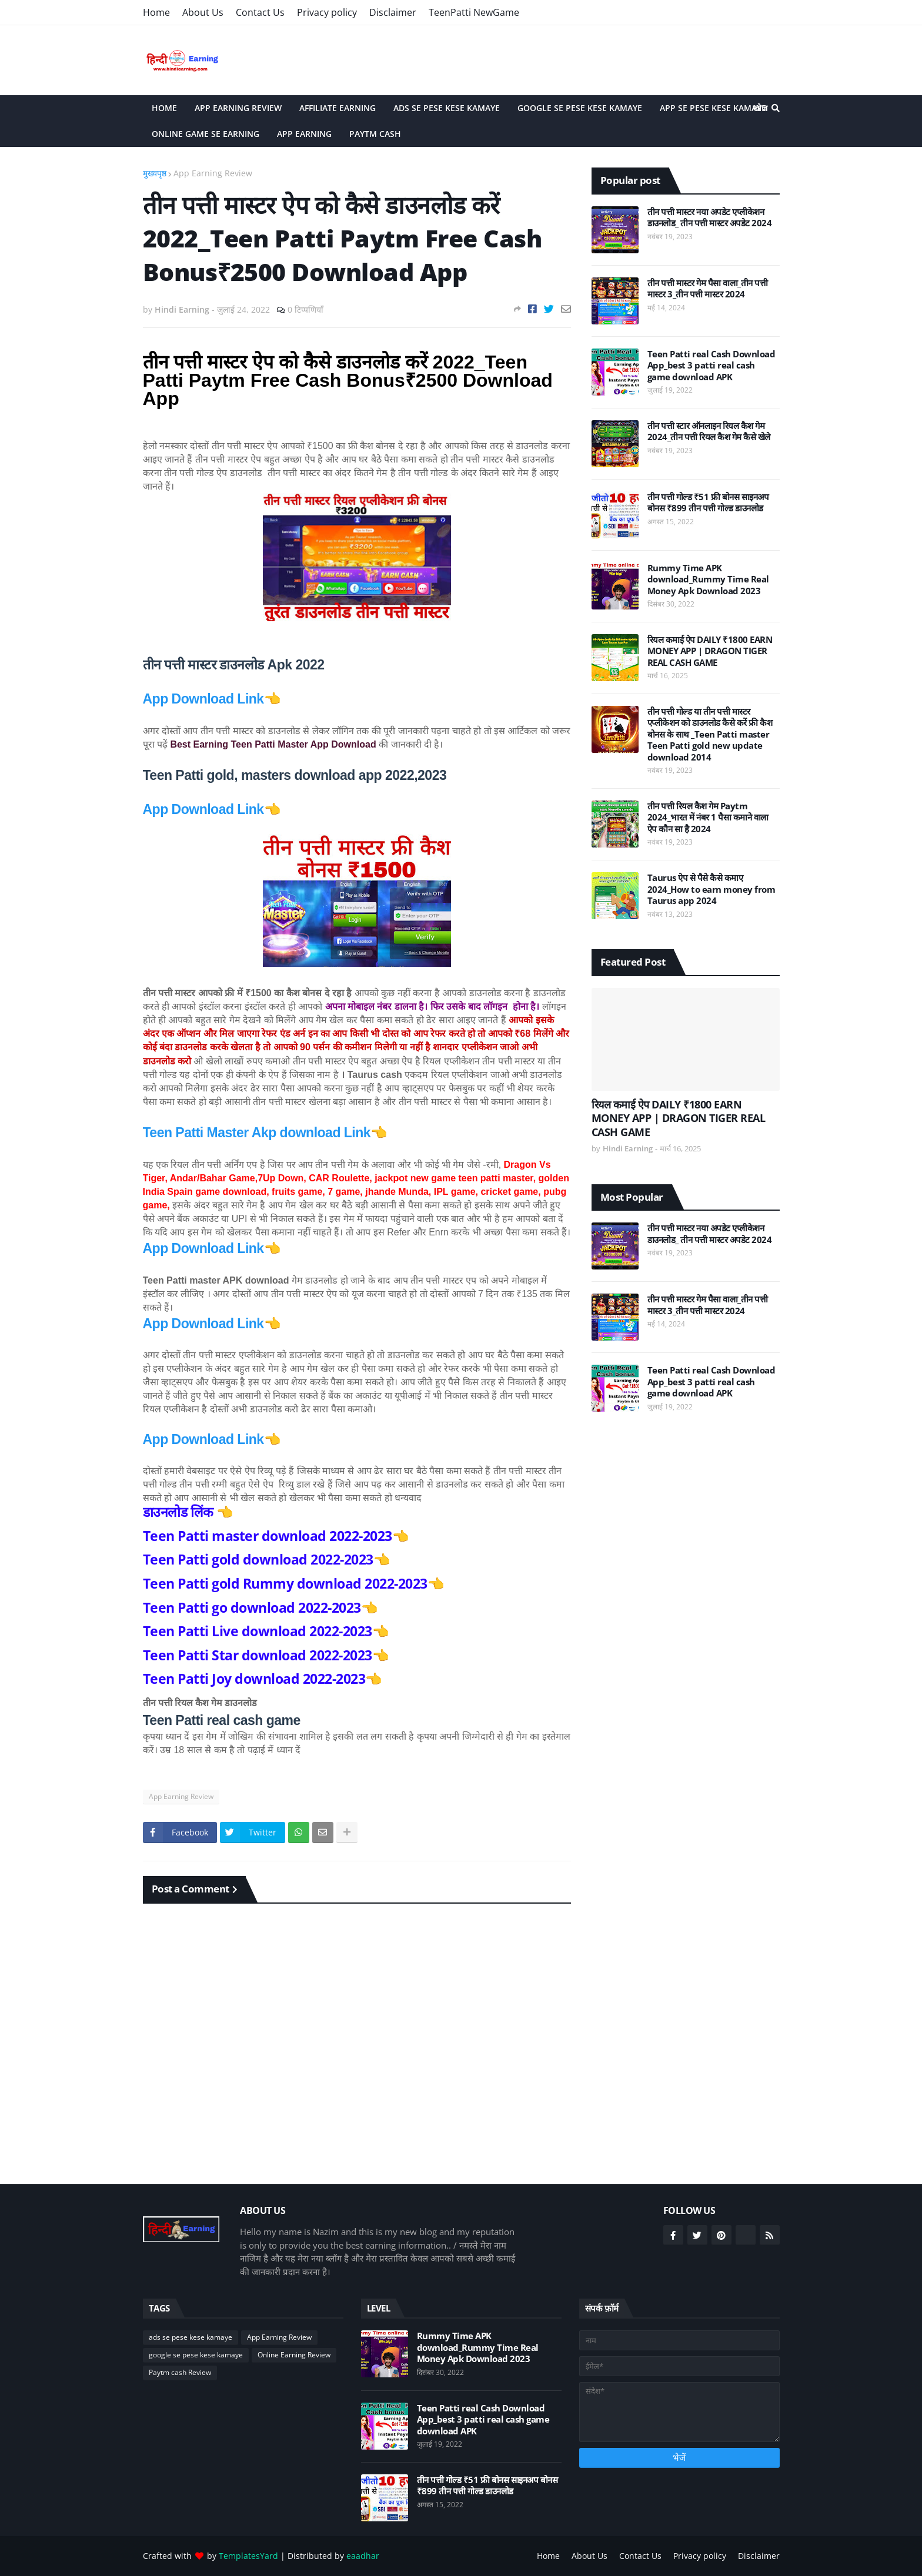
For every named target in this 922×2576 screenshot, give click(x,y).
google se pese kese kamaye (196, 2355)
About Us (202, 12)
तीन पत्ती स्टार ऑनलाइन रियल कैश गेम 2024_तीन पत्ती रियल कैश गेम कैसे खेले (708, 431)
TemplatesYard (248, 2555)
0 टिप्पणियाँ (305, 309)
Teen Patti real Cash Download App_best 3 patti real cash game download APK (711, 366)
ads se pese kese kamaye (190, 2337)
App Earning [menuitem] (304, 133)
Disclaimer (392, 12)
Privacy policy (327, 12)
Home (156, 12)
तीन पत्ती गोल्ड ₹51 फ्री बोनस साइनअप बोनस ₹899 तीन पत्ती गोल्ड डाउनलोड (708, 502)
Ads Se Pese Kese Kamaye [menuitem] (446, 107)
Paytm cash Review (180, 2372)
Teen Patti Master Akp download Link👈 (265, 1132)
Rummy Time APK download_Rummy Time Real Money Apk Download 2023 (708, 579)
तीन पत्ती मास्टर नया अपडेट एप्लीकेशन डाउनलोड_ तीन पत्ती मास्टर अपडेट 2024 (709, 217)
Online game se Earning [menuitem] (205, 133)
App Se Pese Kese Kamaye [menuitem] (713, 107)
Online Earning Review (294, 2355)
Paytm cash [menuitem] (375, 133)
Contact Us (260, 12)
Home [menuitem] (164, 107)
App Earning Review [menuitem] (238, 107)
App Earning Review (212, 173)
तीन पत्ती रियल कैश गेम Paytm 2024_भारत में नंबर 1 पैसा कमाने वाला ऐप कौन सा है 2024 (708, 817)
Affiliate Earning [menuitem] (337, 107)
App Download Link (203, 698)
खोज (760, 107)
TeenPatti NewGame (474, 12)
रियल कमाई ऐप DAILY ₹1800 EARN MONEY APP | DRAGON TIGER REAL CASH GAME (710, 651)
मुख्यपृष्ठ (154, 173)
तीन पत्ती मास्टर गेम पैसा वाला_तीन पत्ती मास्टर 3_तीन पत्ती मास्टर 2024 (707, 288)
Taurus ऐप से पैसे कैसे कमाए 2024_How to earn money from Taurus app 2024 (711, 889)
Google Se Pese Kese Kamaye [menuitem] (579, 107)
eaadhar (362, 2555)
